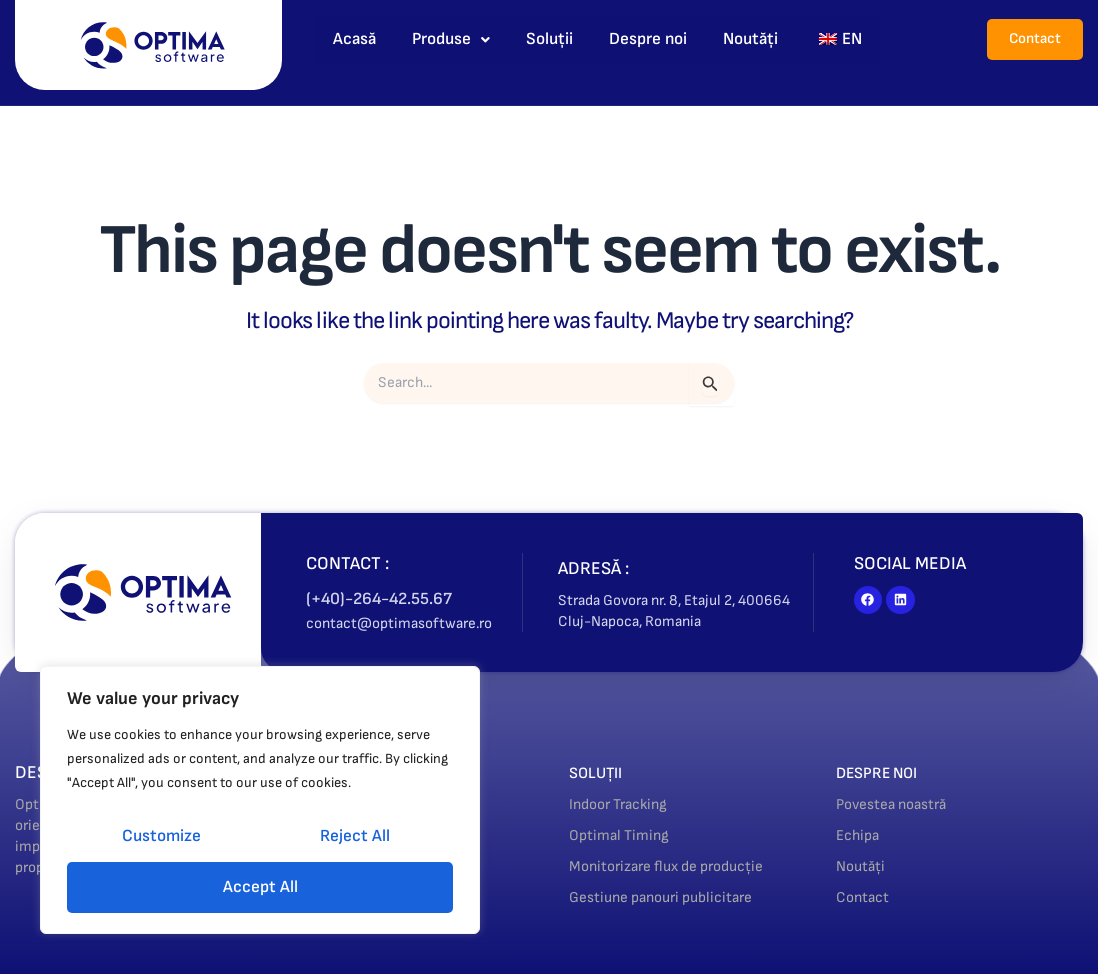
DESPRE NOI (884, 772)
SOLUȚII (600, 772)
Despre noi (648, 39)
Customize (161, 836)
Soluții (549, 39)
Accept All (260, 887)
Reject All (355, 836)
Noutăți (750, 39)
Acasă (354, 39)
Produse (451, 39)
